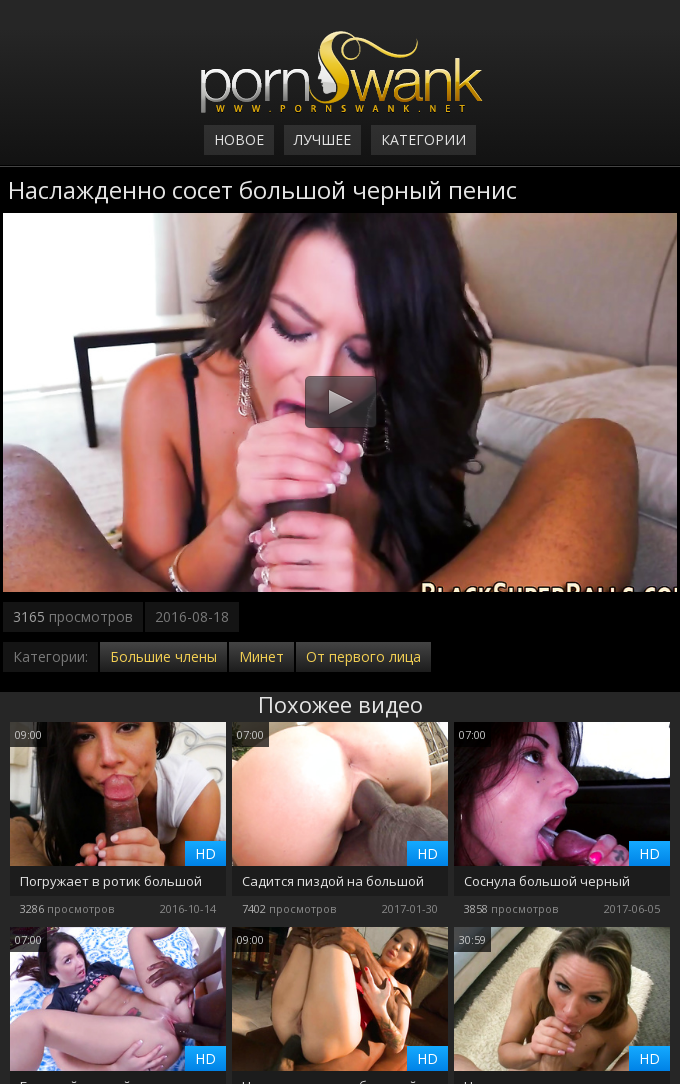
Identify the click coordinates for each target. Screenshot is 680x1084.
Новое (239, 139)
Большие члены (163, 656)
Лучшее (322, 139)
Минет (261, 656)
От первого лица (363, 656)
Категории (423, 139)
